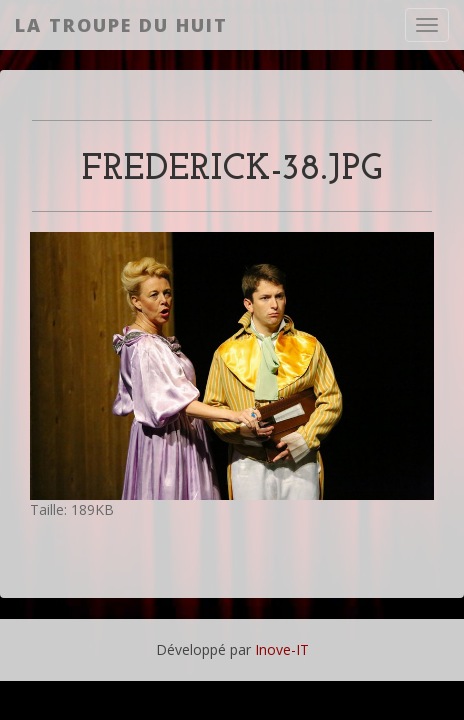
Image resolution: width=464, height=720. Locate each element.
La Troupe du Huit (121, 25)
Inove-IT (282, 649)
